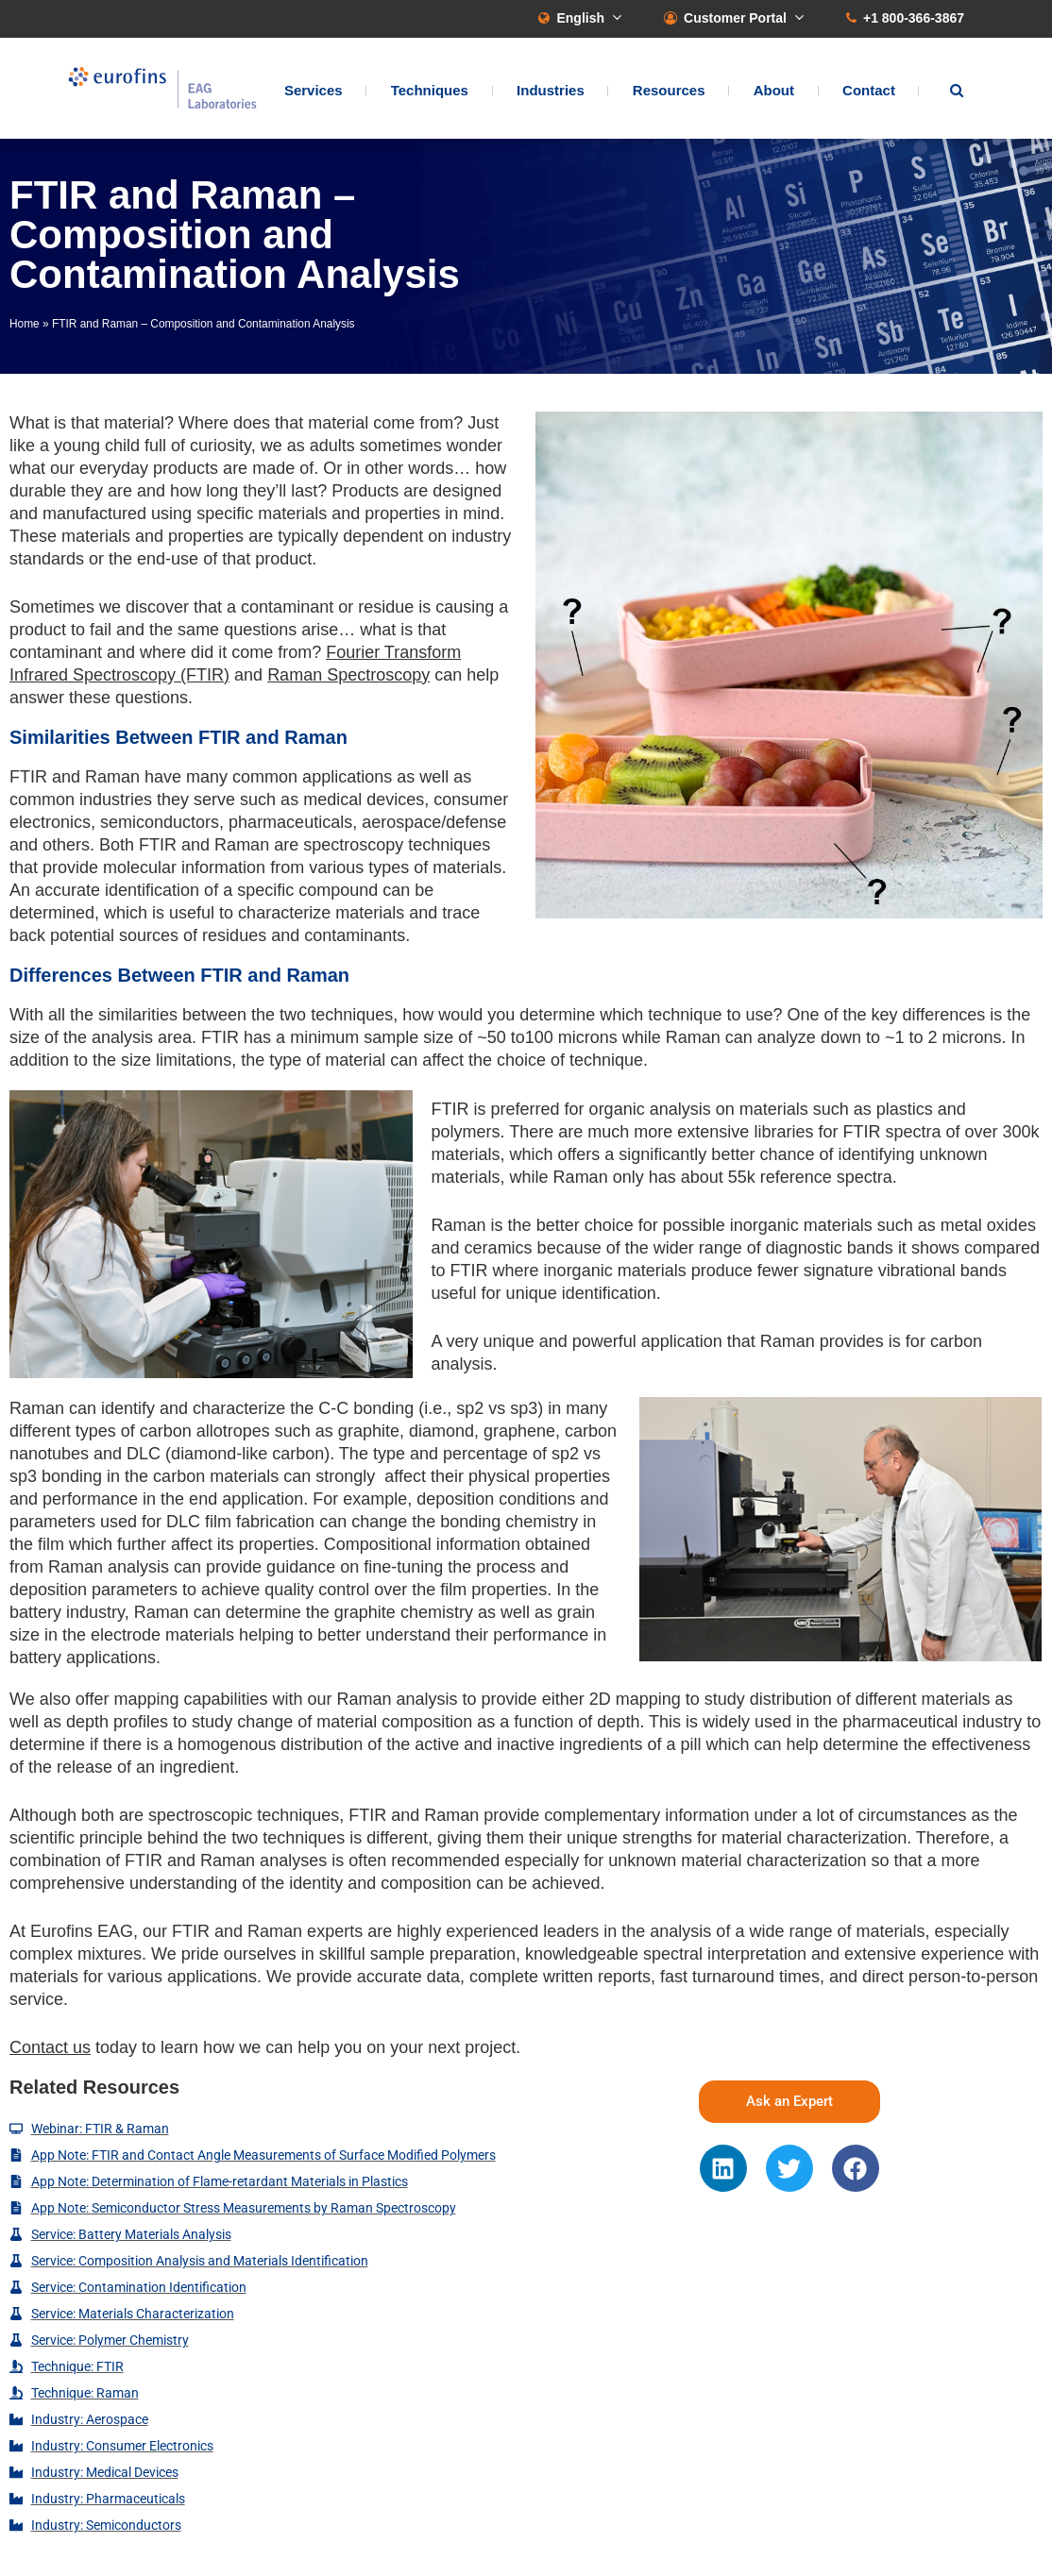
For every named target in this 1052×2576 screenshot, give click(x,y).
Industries (551, 90)
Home (24, 323)
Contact (868, 90)
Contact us (50, 2047)
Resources (669, 90)
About (774, 90)
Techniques (429, 90)
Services (313, 90)
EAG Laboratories (162, 88)
